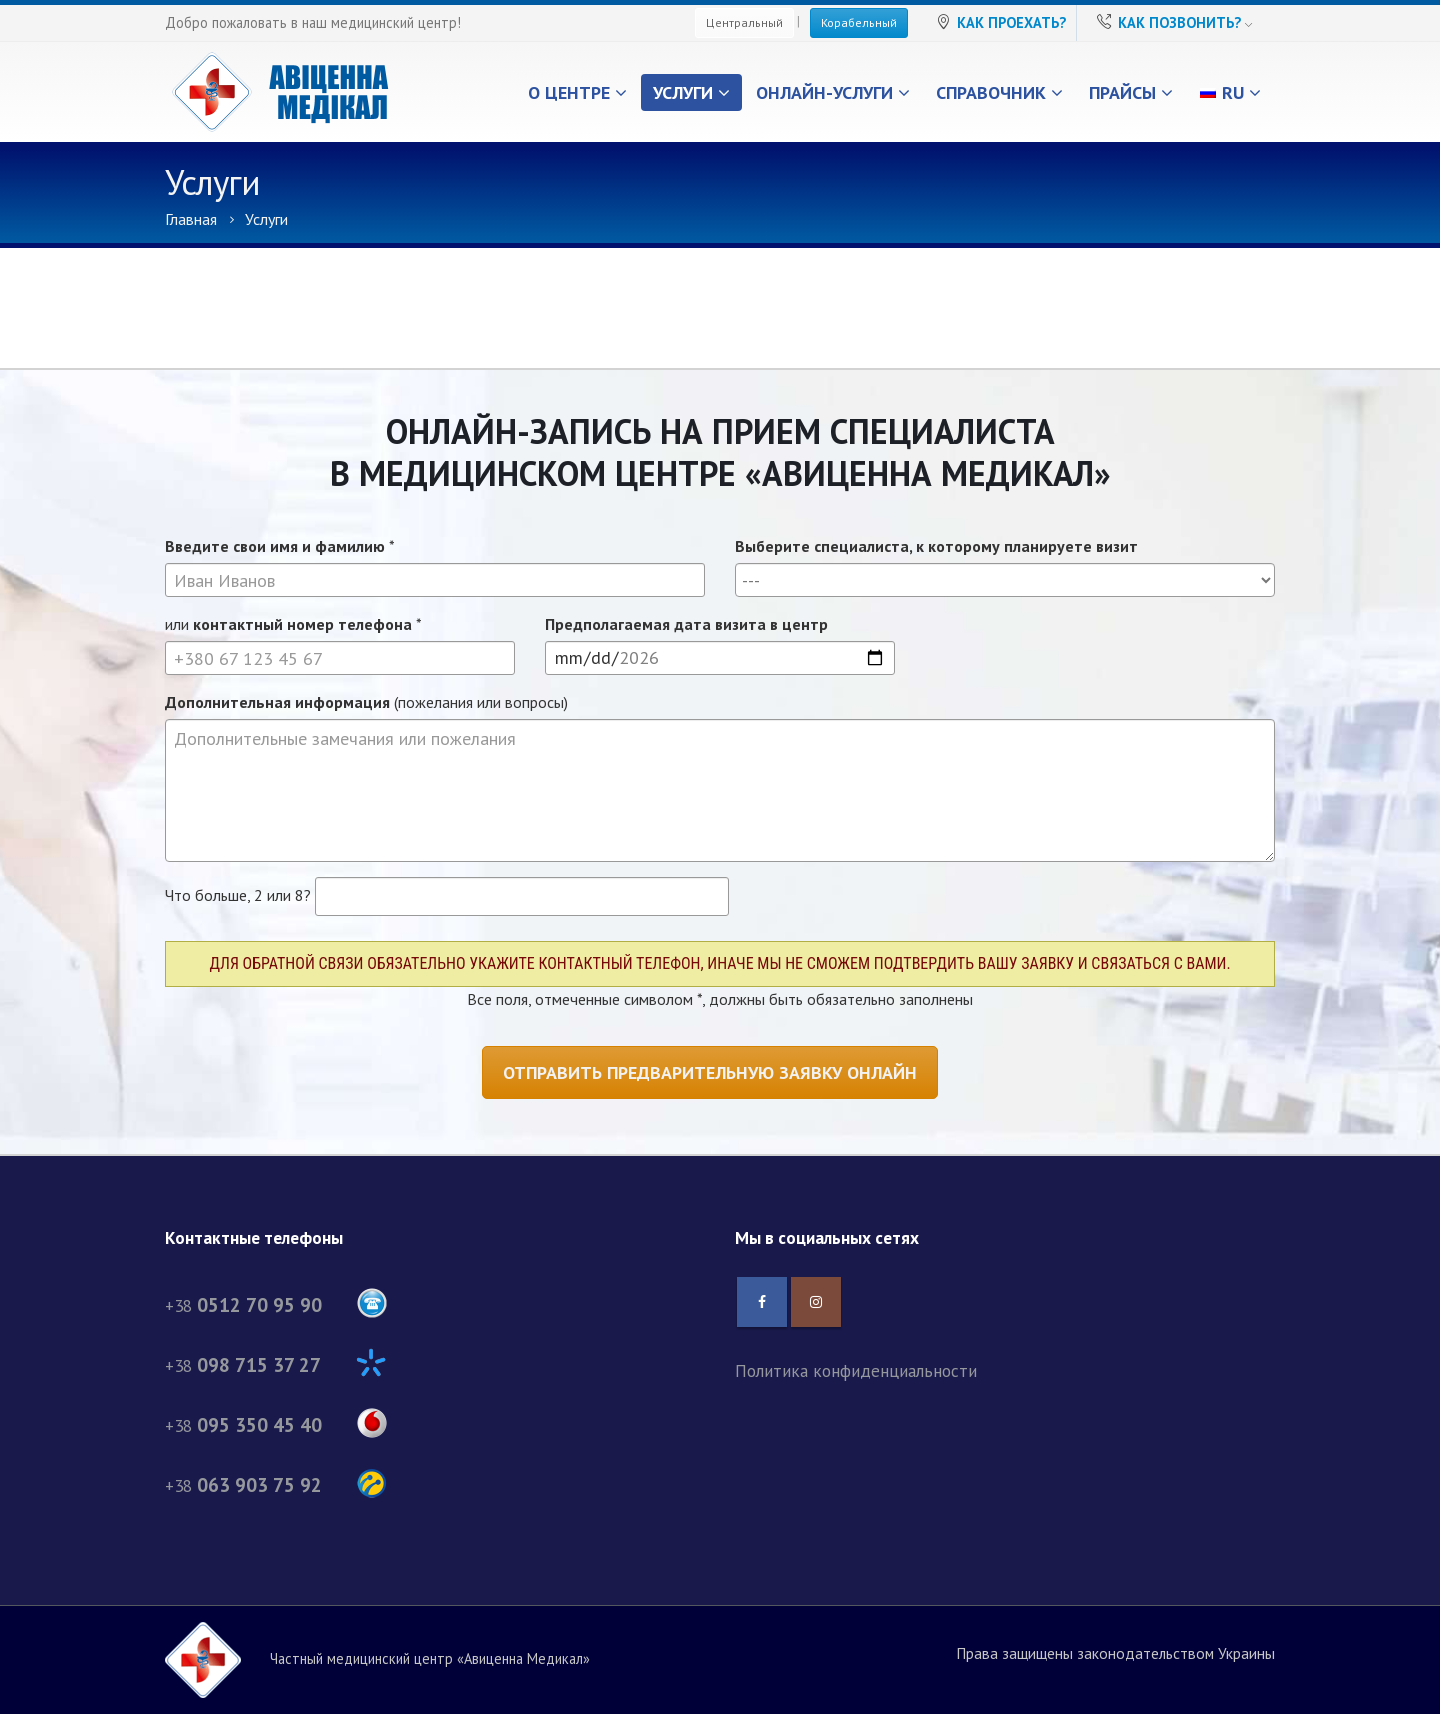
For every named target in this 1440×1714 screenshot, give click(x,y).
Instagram (816, 1302)
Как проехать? (1011, 22)
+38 (276, 1305)
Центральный (744, 22)
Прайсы (1122, 92)
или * (293, 624)
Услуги (683, 92)
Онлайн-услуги (824, 92)
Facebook (762, 1302)
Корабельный (859, 22)
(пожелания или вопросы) (366, 702)
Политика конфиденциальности (856, 1370)
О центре (569, 92)
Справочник (991, 92)
